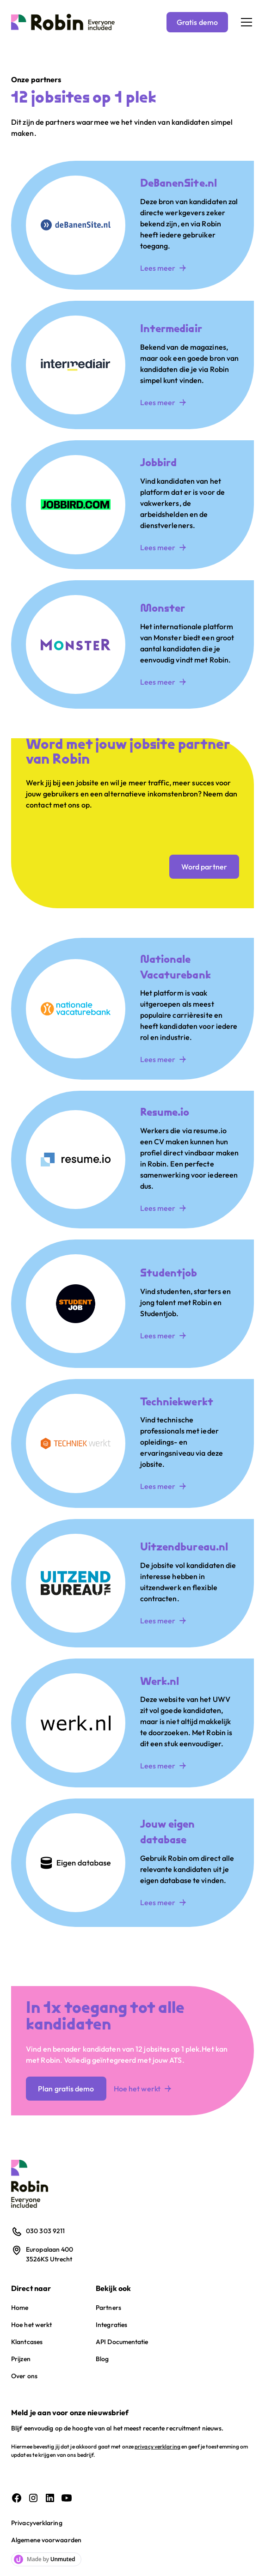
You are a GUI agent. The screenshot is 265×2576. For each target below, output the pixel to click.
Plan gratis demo (66, 2088)
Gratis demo (197, 22)
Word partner (204, 866)
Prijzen (21, 2359)
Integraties (111, 2325)
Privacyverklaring (36, 2523)
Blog (102, 2359)
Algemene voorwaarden (46, 2540)
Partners (108, 2307)
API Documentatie (122, 2342)
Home (19, 2307)
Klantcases (27, 2342)
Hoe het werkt (31, 2325)
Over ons (24, 2376)
